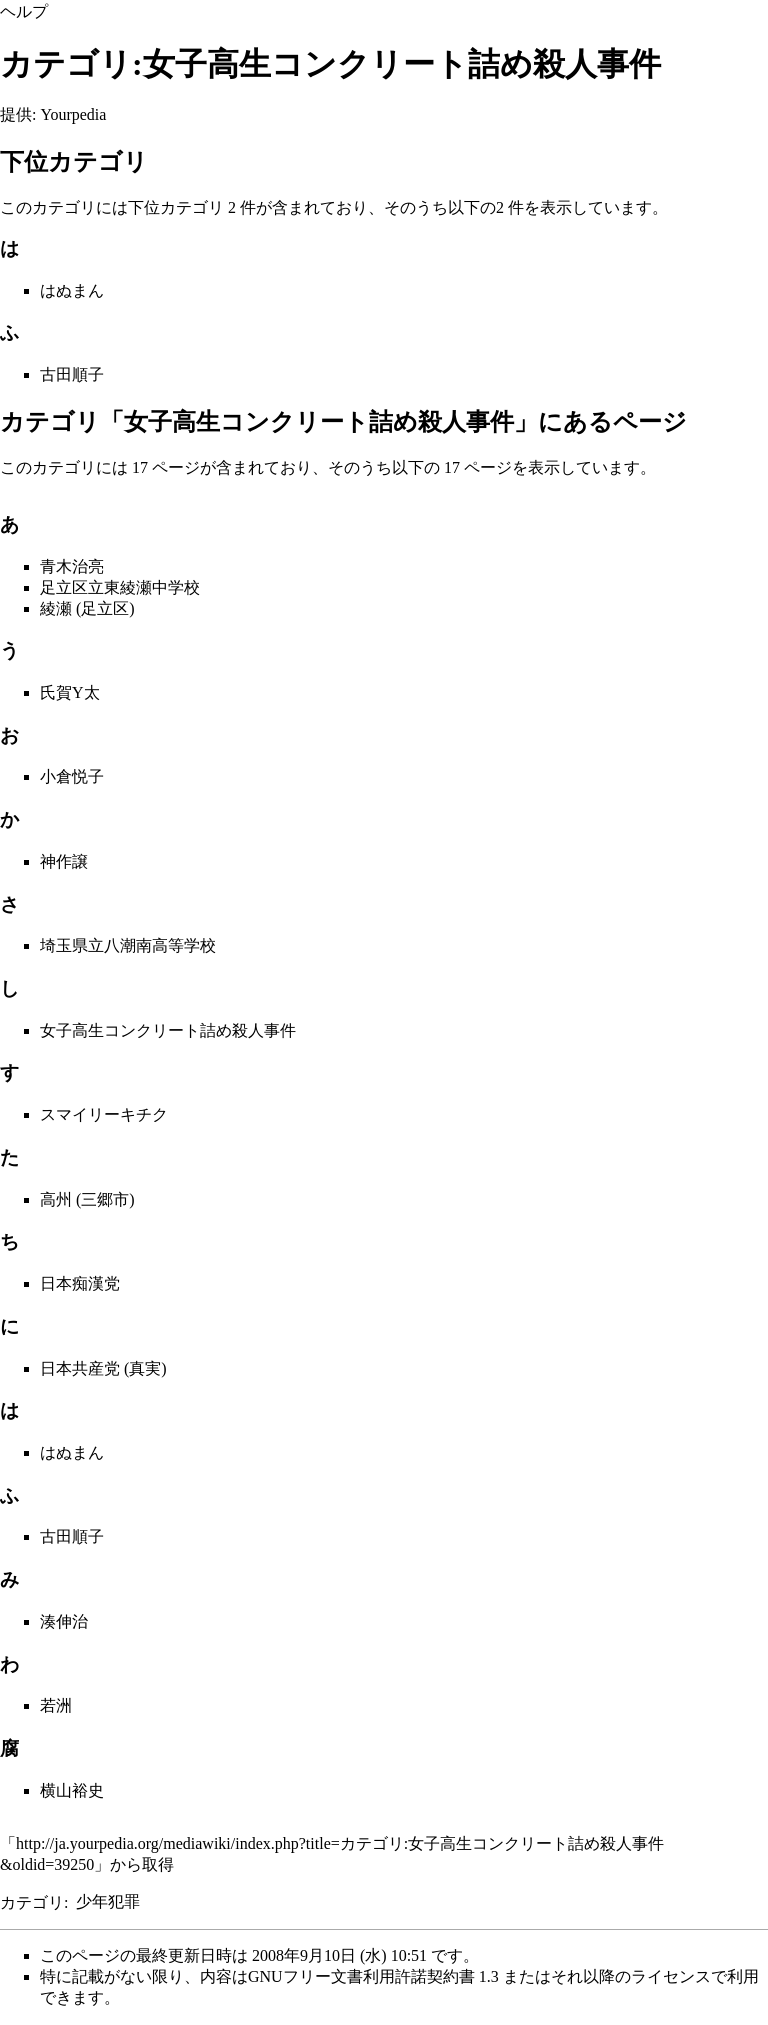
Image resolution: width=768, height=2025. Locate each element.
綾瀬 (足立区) (87, 608)
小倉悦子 (72, 776)
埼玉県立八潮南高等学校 (128, 945)
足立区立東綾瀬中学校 (120, 587)
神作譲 (64, 861)
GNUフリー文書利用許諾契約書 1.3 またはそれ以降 (431, 1976)
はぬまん (72, 290)
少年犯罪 (108, 1901)
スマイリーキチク (104, 1114)
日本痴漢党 (80, 1283)
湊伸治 (64, 1621)
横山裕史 (72, 1790)
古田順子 (72, 374)
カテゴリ (32, 1901)
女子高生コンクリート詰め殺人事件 (168, 1030)
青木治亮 (72, 566)
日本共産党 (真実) (103, 1368)
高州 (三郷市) (87, 1199)
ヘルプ (24, 11)
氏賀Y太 (70, 692)
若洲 (56, 1705)
